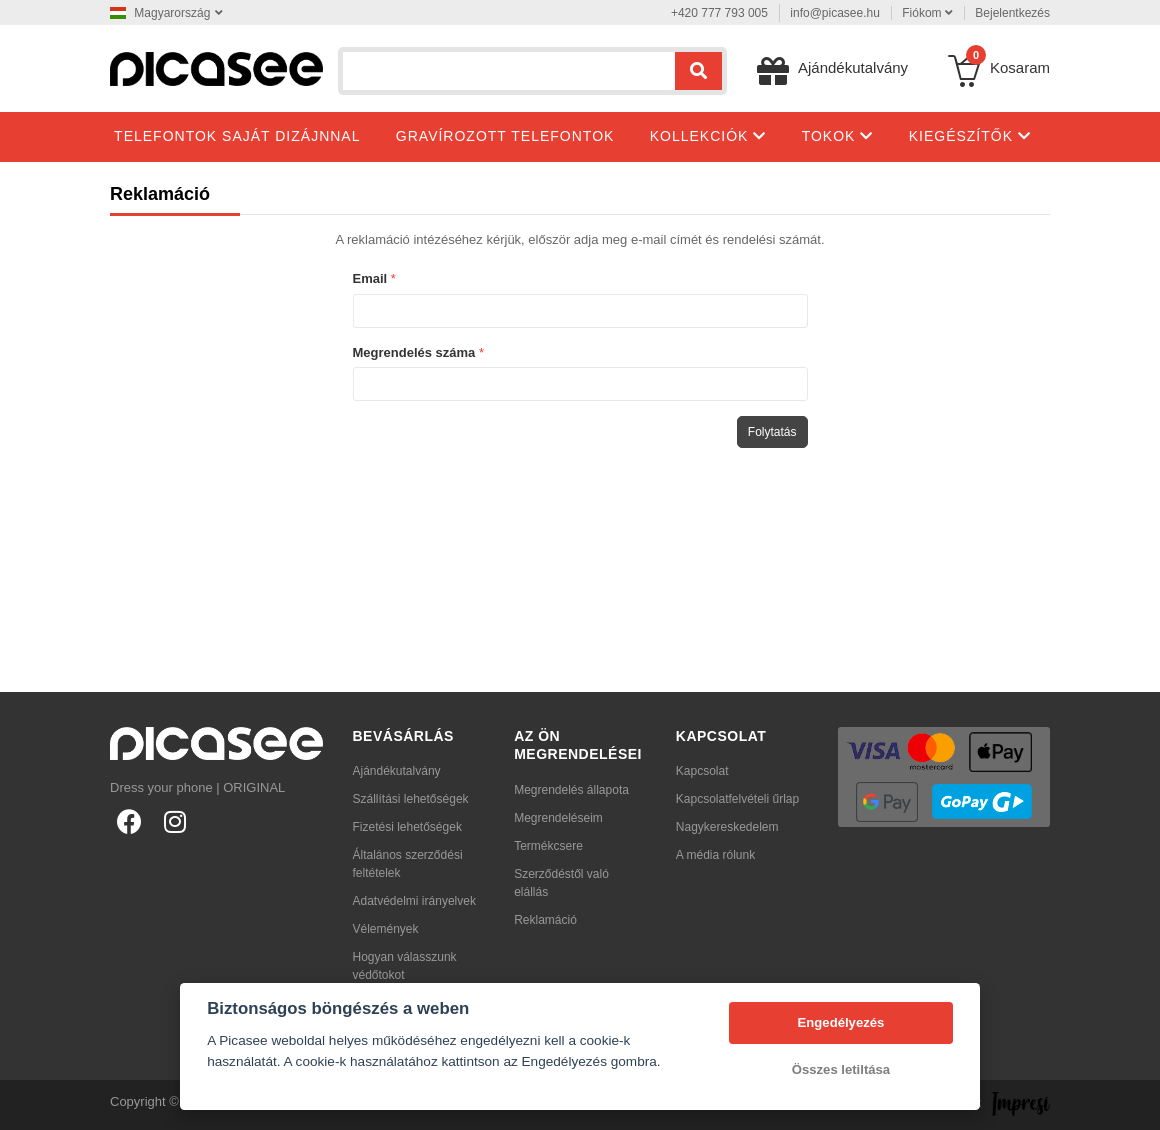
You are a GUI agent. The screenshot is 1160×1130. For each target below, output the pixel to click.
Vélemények (386, 929)
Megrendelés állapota (571, 790)
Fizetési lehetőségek (407, 827)
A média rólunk (715, 855)
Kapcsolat (702, 771)
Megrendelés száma (414, 352)
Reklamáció (545, 920)
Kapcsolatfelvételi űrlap (737, 799)
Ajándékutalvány (397, 771)
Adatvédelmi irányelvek (414, 901)
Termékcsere (548, 846)
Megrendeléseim (558, 818)
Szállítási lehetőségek (411, 799)
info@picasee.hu (835, 13)
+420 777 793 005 (719, 13)
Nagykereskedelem (727, 827)
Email (370, 278)
